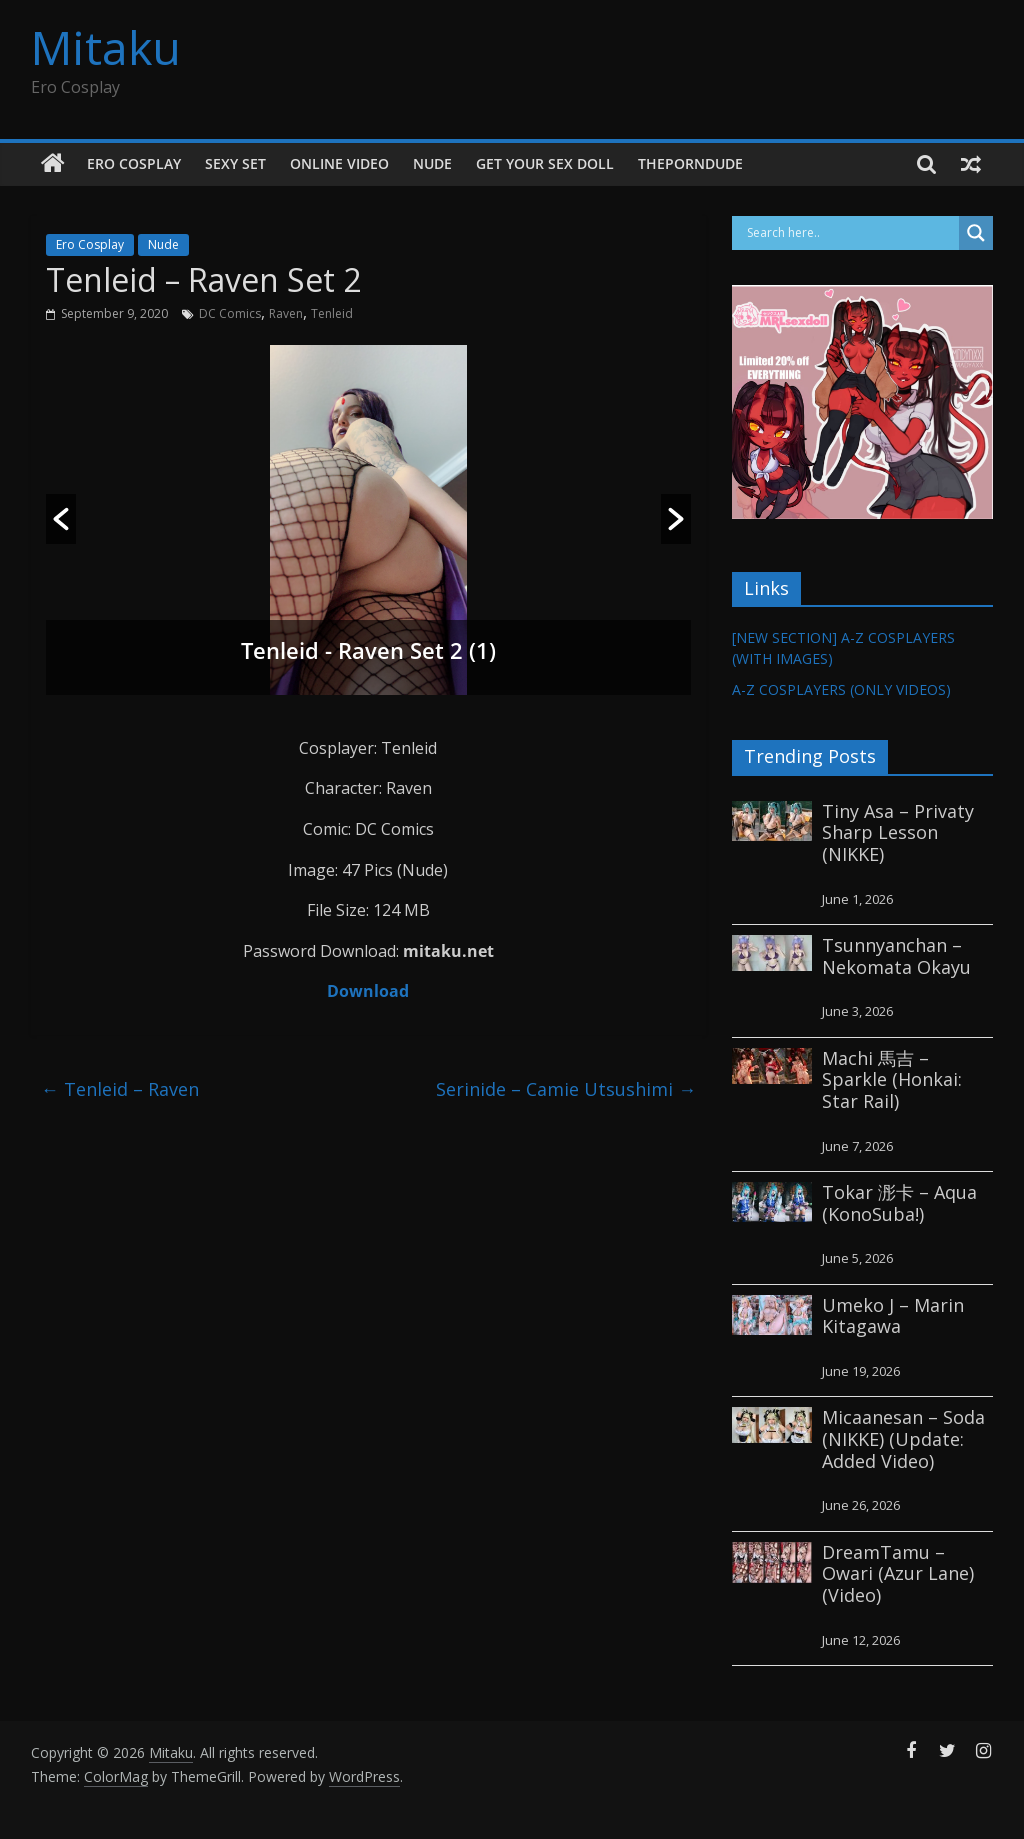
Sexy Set (235, 163)
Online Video (339, 163)
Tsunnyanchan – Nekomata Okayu (896, 956)
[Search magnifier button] (976, 233)
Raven (286, 313)
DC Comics (230, 313)
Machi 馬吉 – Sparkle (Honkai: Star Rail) (892, 1079)
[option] (369, 520)
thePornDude (690, 163)
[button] (61, 519)
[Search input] (851, 233)
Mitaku (106, 47)
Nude (432, 163)
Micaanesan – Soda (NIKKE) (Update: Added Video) (903, 1438)
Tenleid (332, 313)
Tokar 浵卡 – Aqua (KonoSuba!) (899, 1203)
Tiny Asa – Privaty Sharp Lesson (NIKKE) (898, 832)
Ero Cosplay (134, 163)
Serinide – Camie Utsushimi (566, 1089)
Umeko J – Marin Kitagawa (893, 1316)
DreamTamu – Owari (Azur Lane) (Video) (898, 1573)
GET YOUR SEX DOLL (545, 163)
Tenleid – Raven (120, 1089)
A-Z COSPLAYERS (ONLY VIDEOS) (841, 689)
